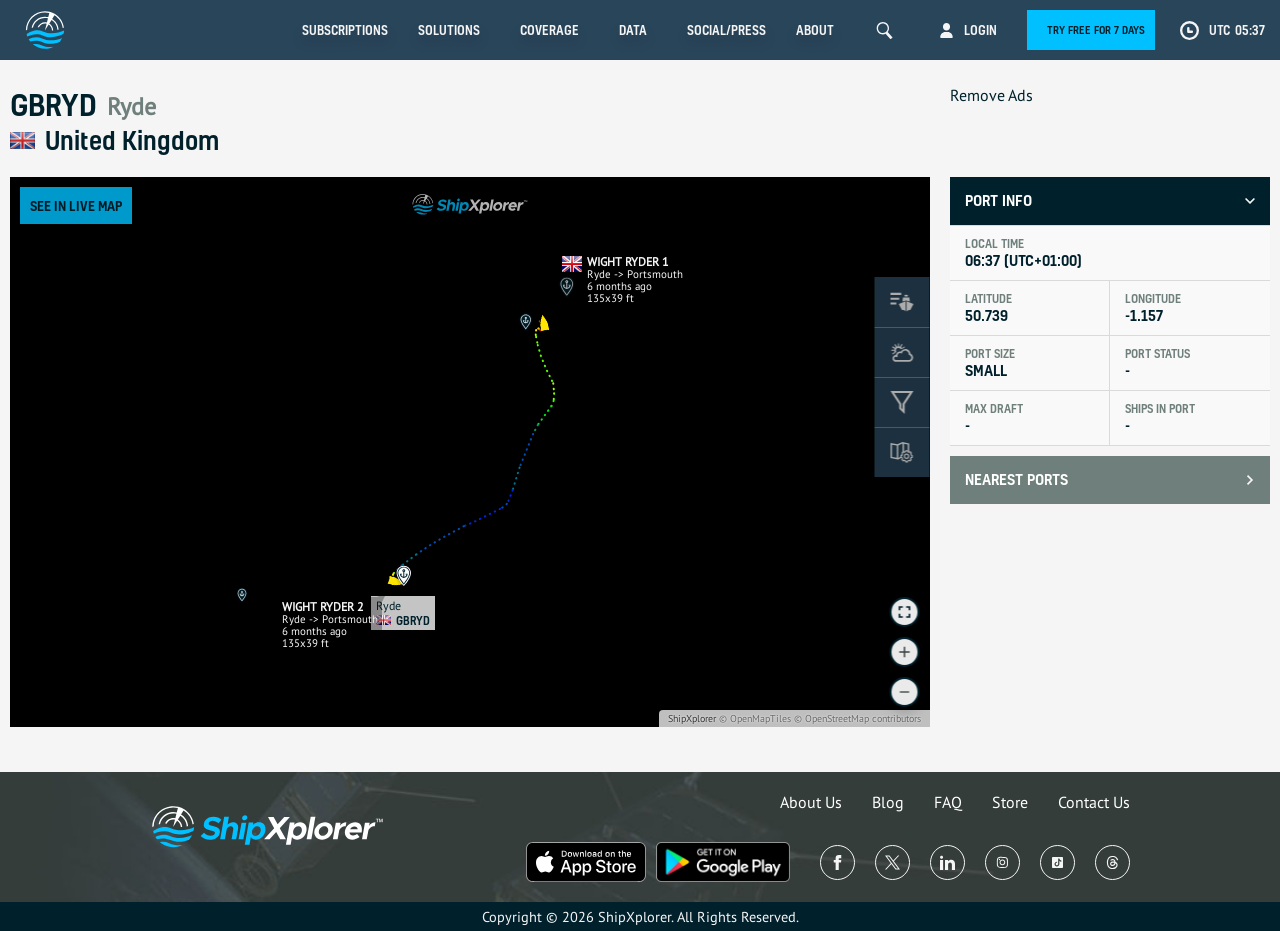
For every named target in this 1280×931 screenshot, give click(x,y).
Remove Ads (991, 95)
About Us (811, 802)
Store (1010, 802)
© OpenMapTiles (755, 718)
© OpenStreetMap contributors (857, 718)
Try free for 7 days (1096, 30)
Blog (888, 802)
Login (980, 30)
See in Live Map (76, 205)
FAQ (948, 802)
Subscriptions (345, 30)
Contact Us (1094, 802)
